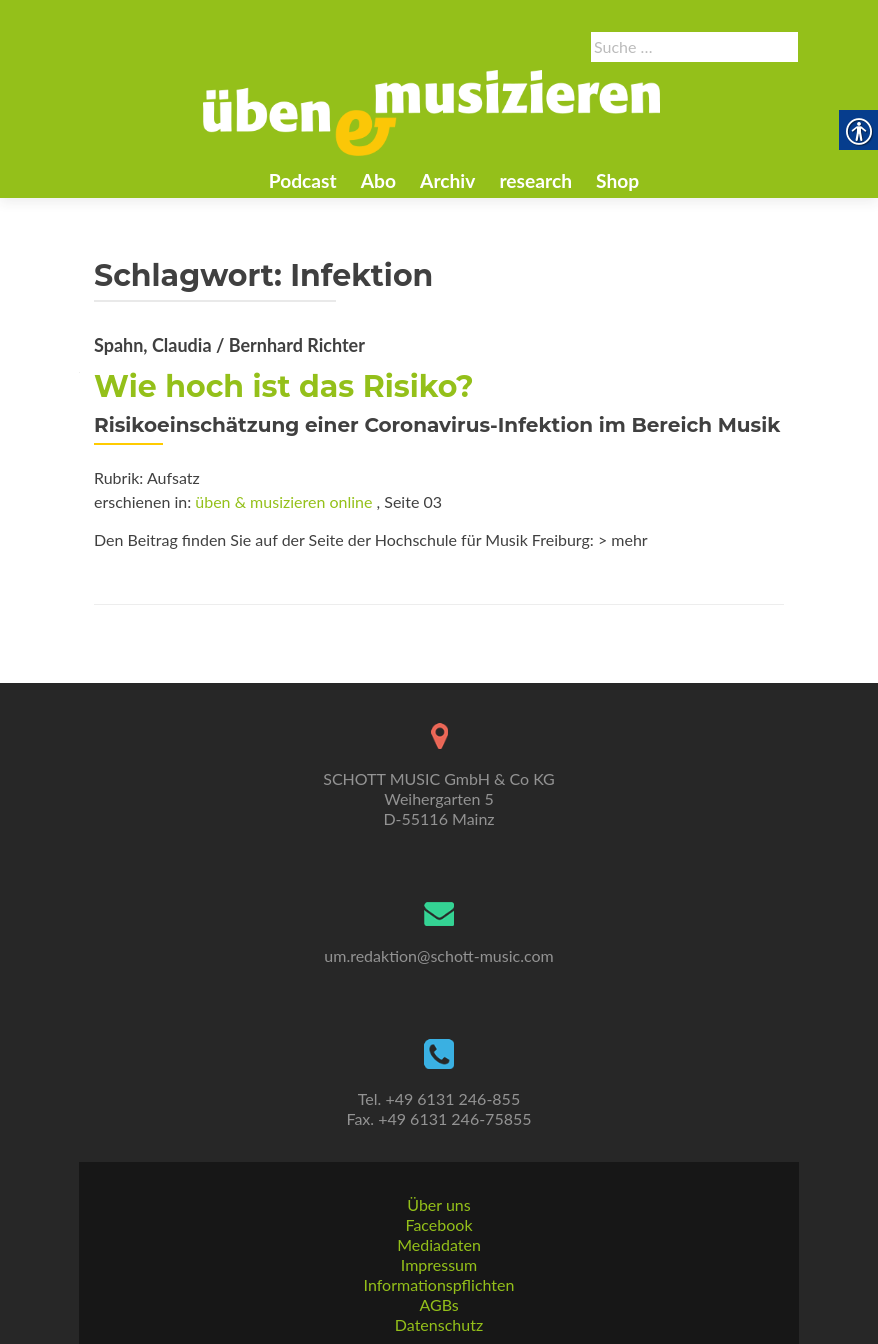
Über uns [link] (438, 1204)
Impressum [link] (439, 1264)
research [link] (535, 180)
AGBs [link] (438, 1304)
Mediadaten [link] (439, 1244)
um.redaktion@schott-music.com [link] (438, 955)
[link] (432, 111)
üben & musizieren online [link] (283, 501)
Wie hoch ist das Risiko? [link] (284, 386)
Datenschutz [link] (439, 1324)
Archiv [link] (447, 180)
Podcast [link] (303, 180)
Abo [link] (378, 180)
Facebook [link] (438, 1224)
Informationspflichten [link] (439, 1284)
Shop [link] (617, 180)
